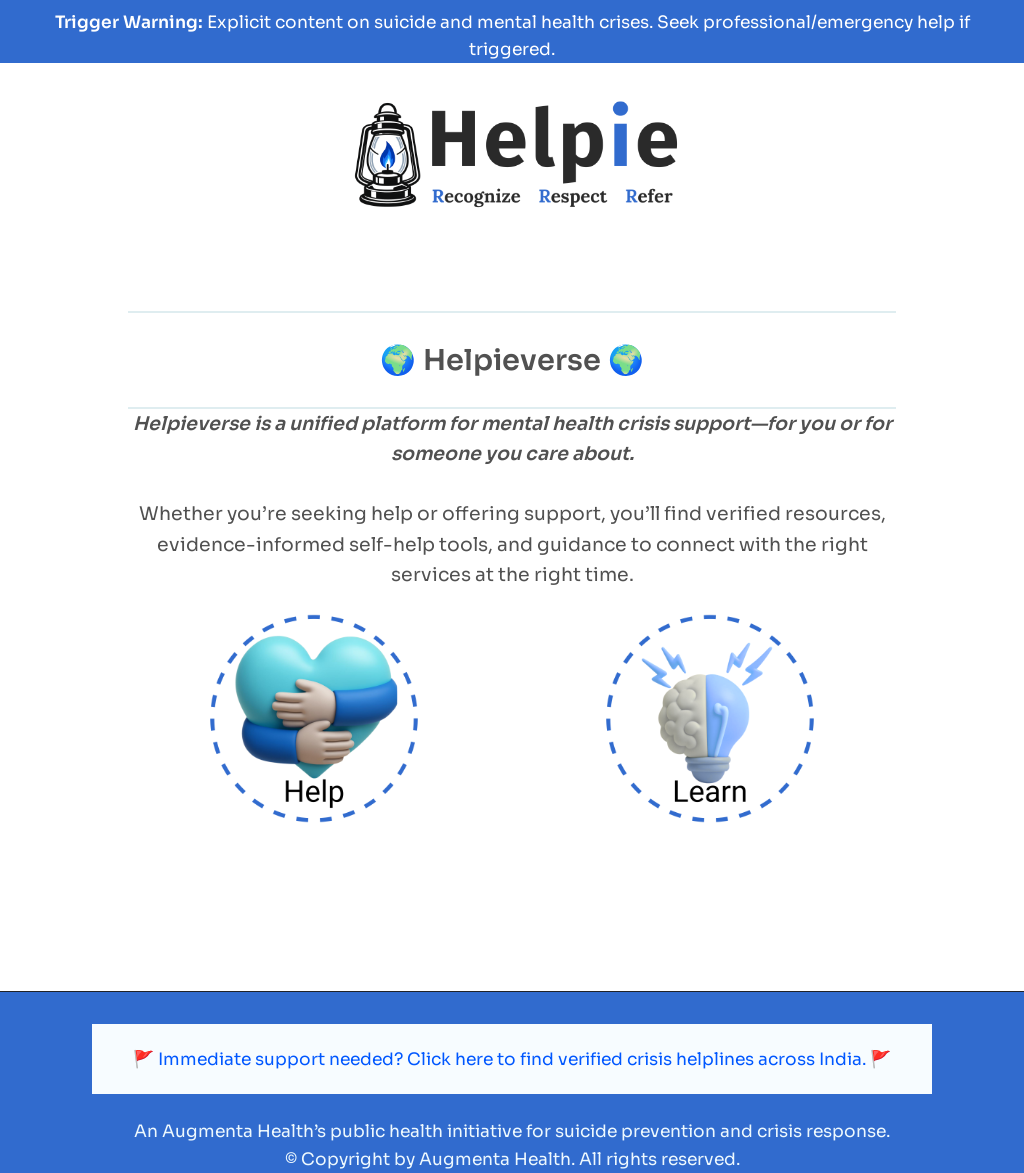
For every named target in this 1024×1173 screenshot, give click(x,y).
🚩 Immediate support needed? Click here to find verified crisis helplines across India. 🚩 (512, 1059)
